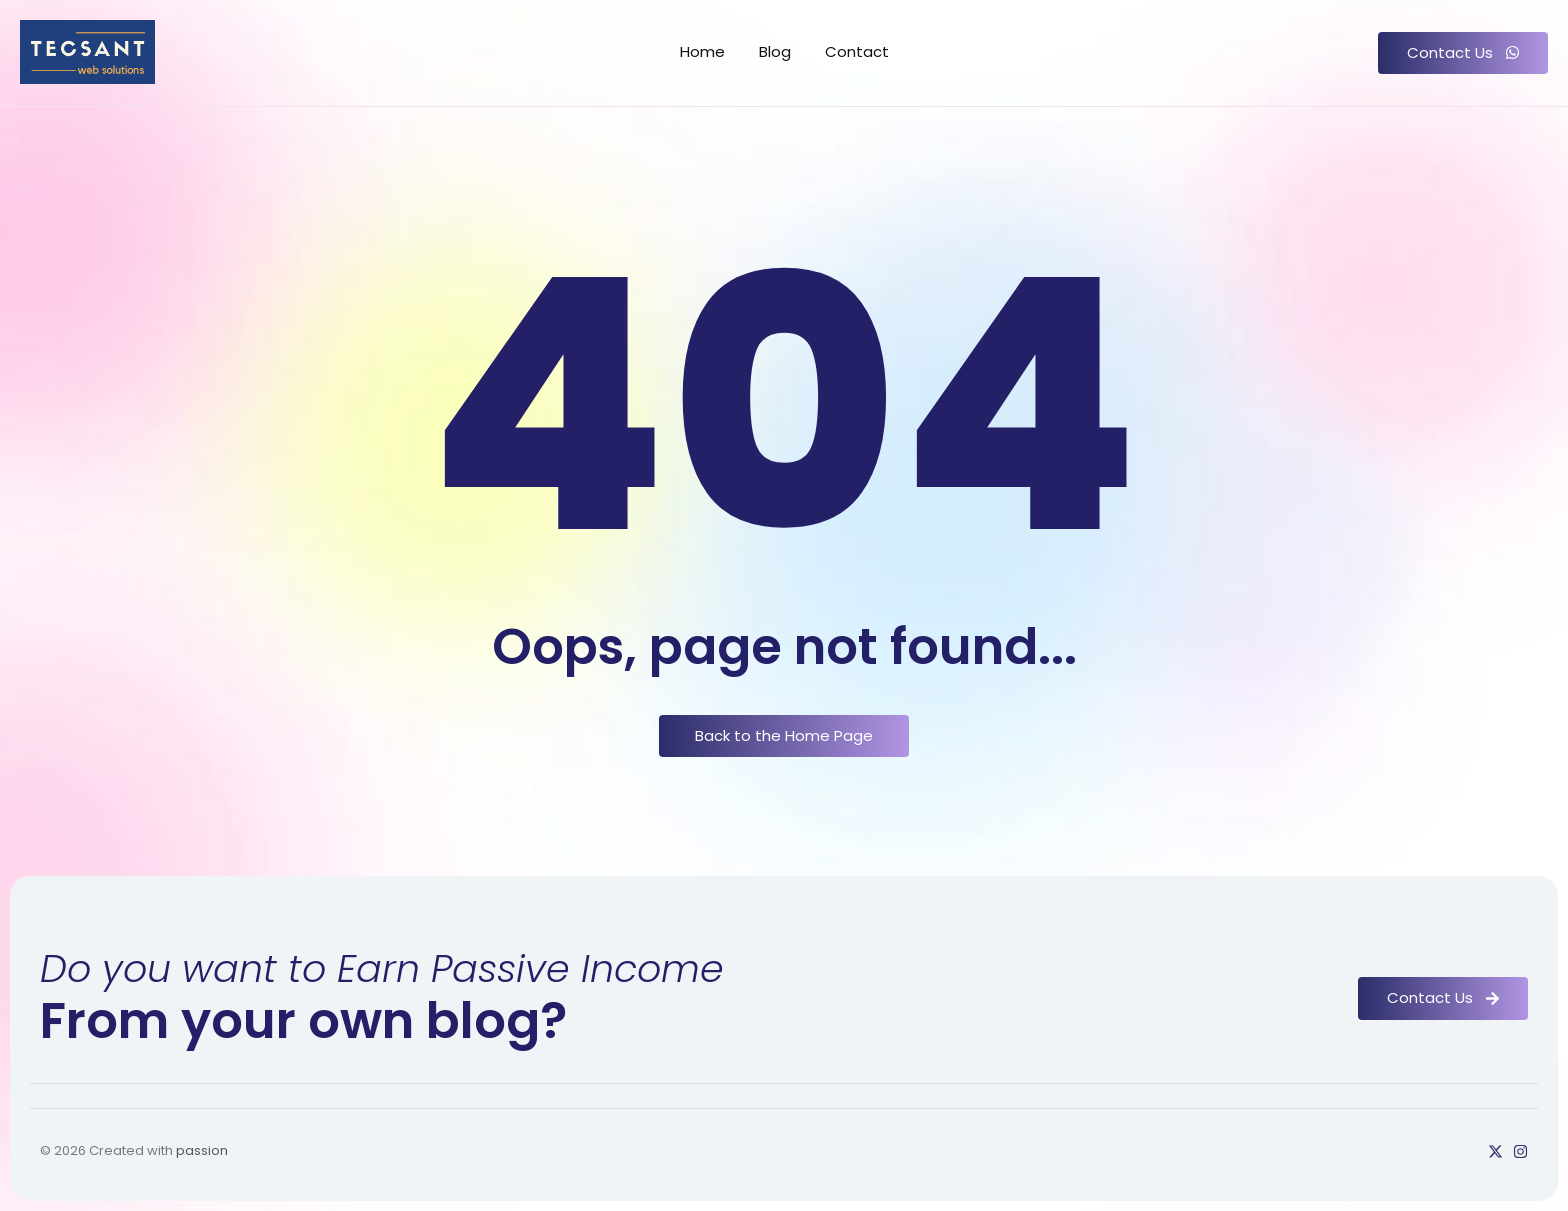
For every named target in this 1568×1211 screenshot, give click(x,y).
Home (702, 51)
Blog (775, 51)
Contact (857, 51)
